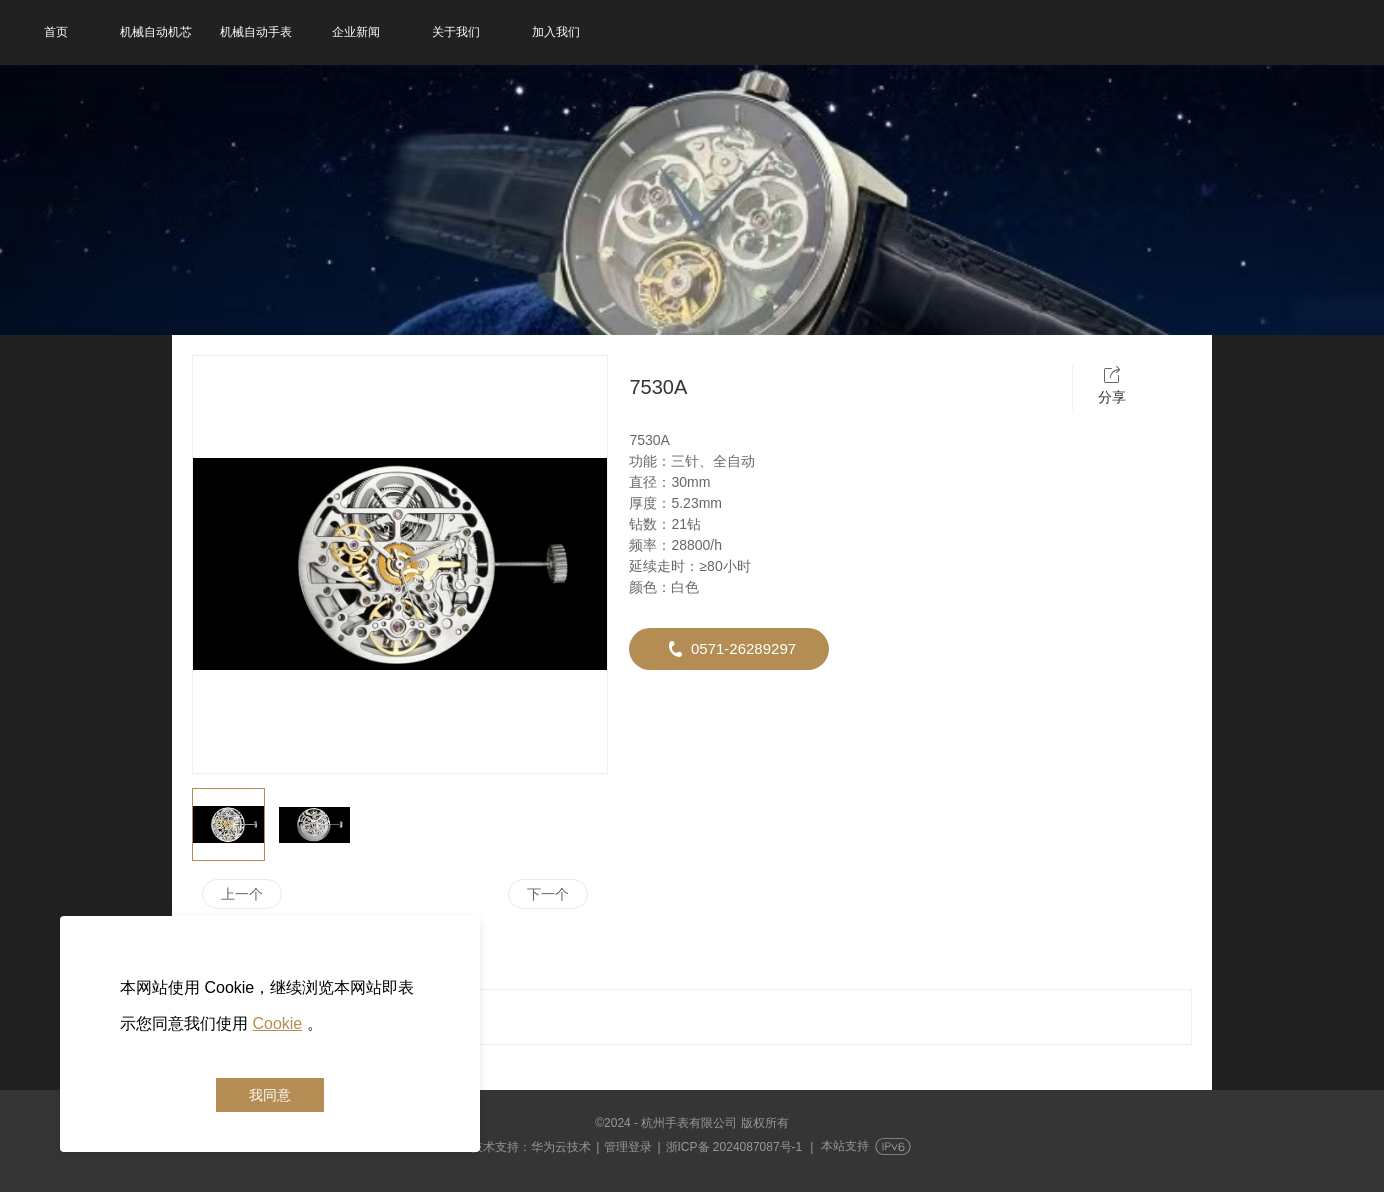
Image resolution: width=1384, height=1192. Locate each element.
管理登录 (628, 1147)
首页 (56, 32)
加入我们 (556, 32)
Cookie (277, 1023)
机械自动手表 (256, 32)
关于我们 (456, 32)
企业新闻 (356, 32)
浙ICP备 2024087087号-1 (734, 1147)
